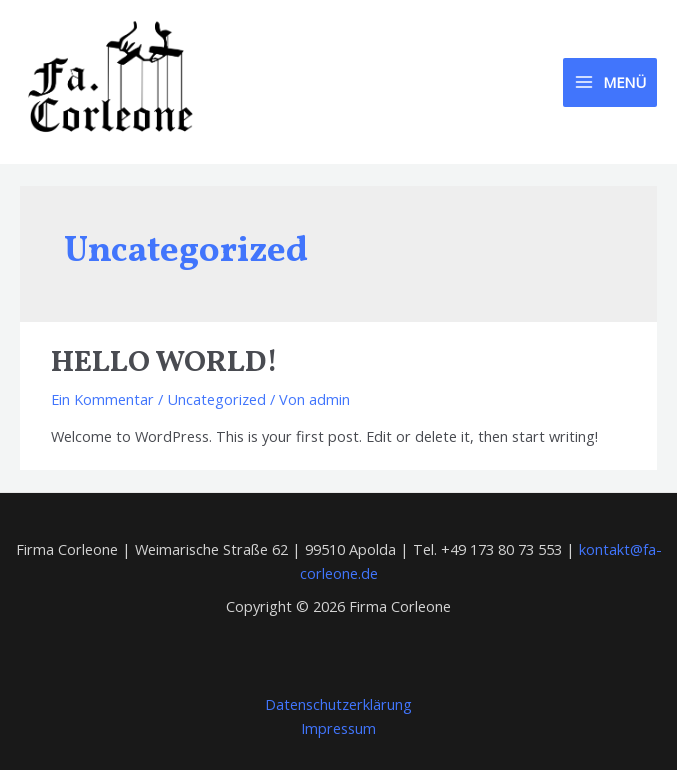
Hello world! (164, 363)
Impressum (338, 728)
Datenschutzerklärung (338, 704)
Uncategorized (216, 399)
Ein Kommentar (102, 399)
